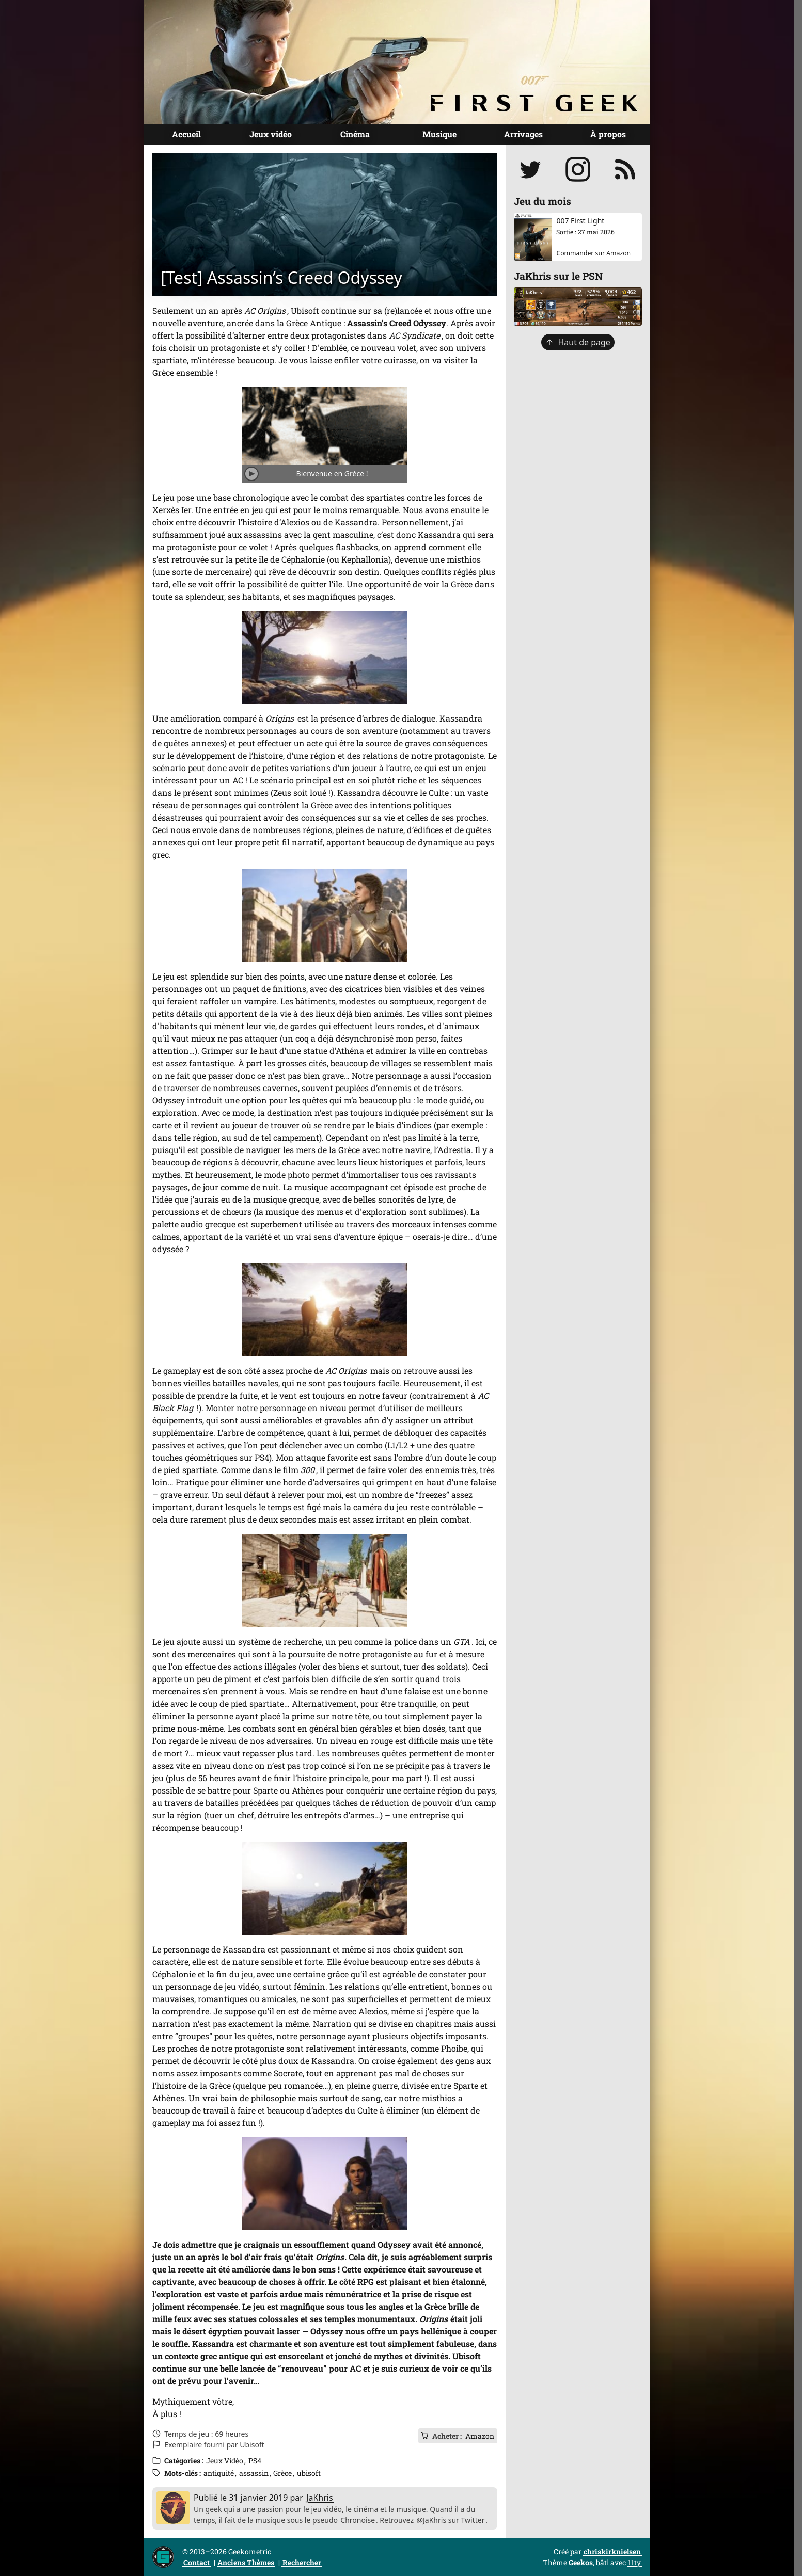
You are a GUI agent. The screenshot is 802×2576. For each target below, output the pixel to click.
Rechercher (301, 2562)
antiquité (218, 2473)
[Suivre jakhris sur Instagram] (577, 169)
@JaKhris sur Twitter (450, 2520)
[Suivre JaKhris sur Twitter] (530, 169)
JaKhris (319, 2497)
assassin (254, 2473)
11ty (634, 2562)
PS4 (254, 2461)
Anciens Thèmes (245, 2562)
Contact (196, 2562)
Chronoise (357, 2520)
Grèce (282, 2473)
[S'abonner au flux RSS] (625, 169)
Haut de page (577, 342)
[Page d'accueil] (397, 62)
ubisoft (309, 2473)
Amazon (479, 2436)
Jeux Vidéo (224, 2461)
